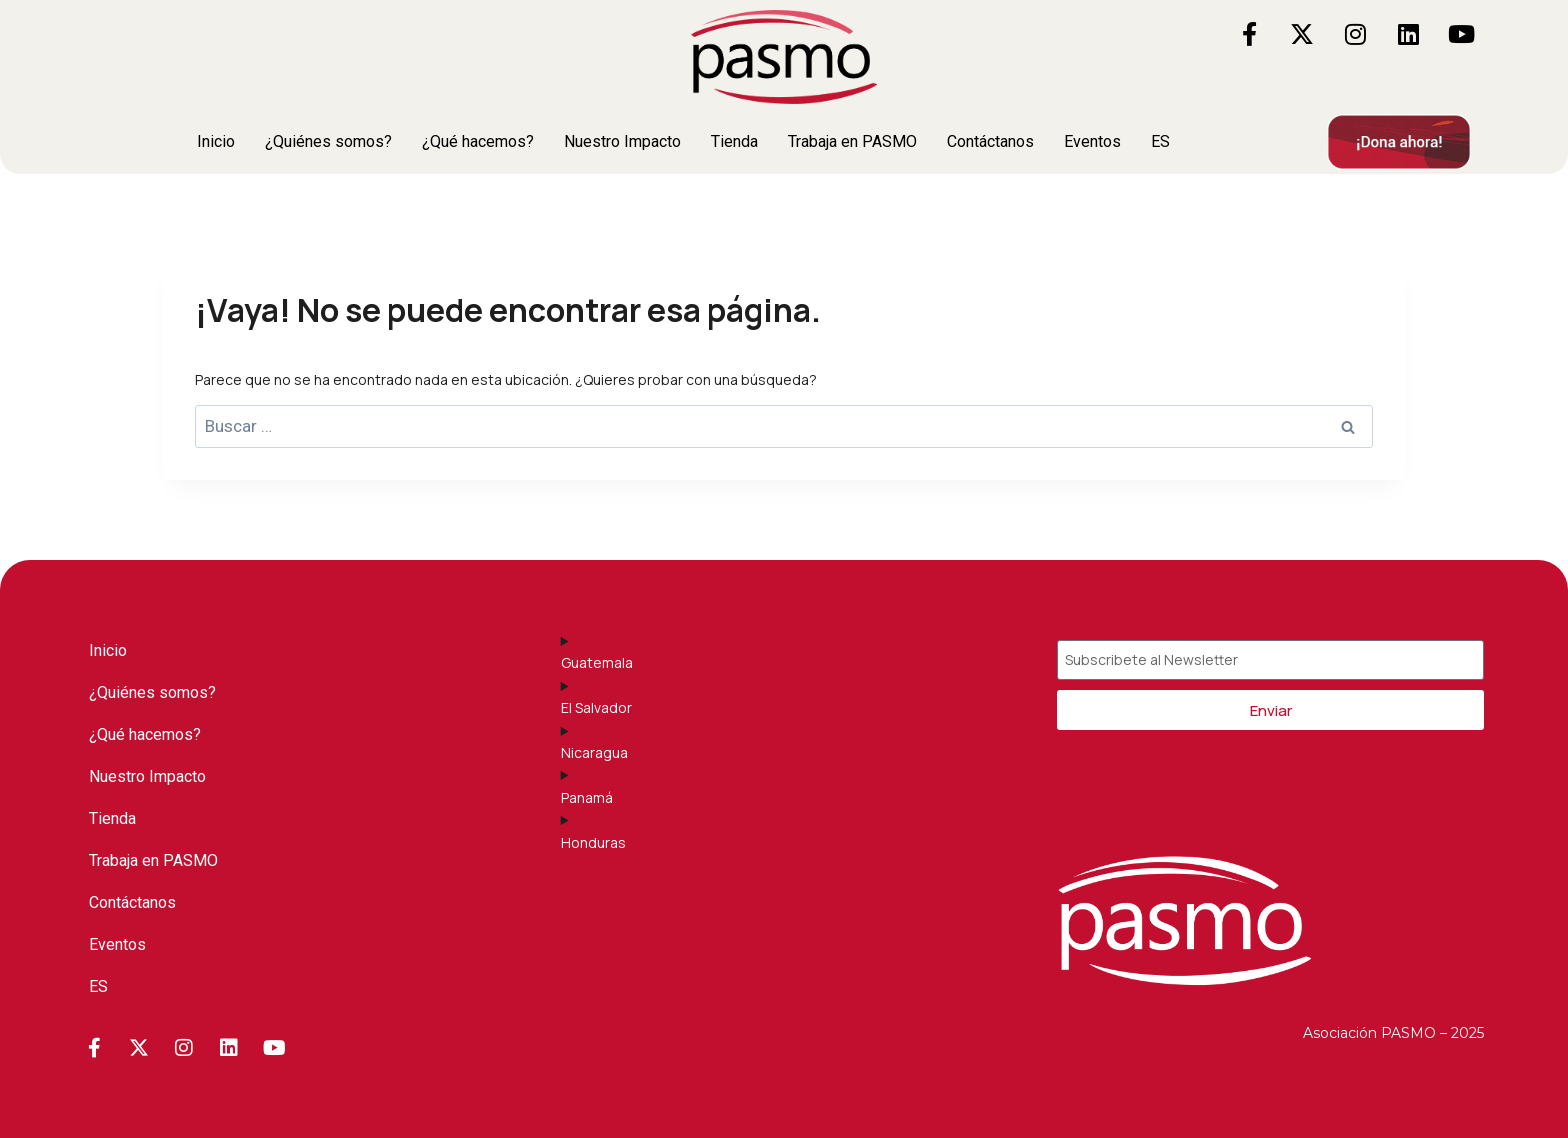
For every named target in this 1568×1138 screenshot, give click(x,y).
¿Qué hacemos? (478, 141)
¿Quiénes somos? (328, 141)
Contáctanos (990, 141)
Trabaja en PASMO (852, 141)
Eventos (1092, 141)
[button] (1165, 142)
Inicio (216, 141)
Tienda (734, 141)
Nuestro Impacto (622, 141)
